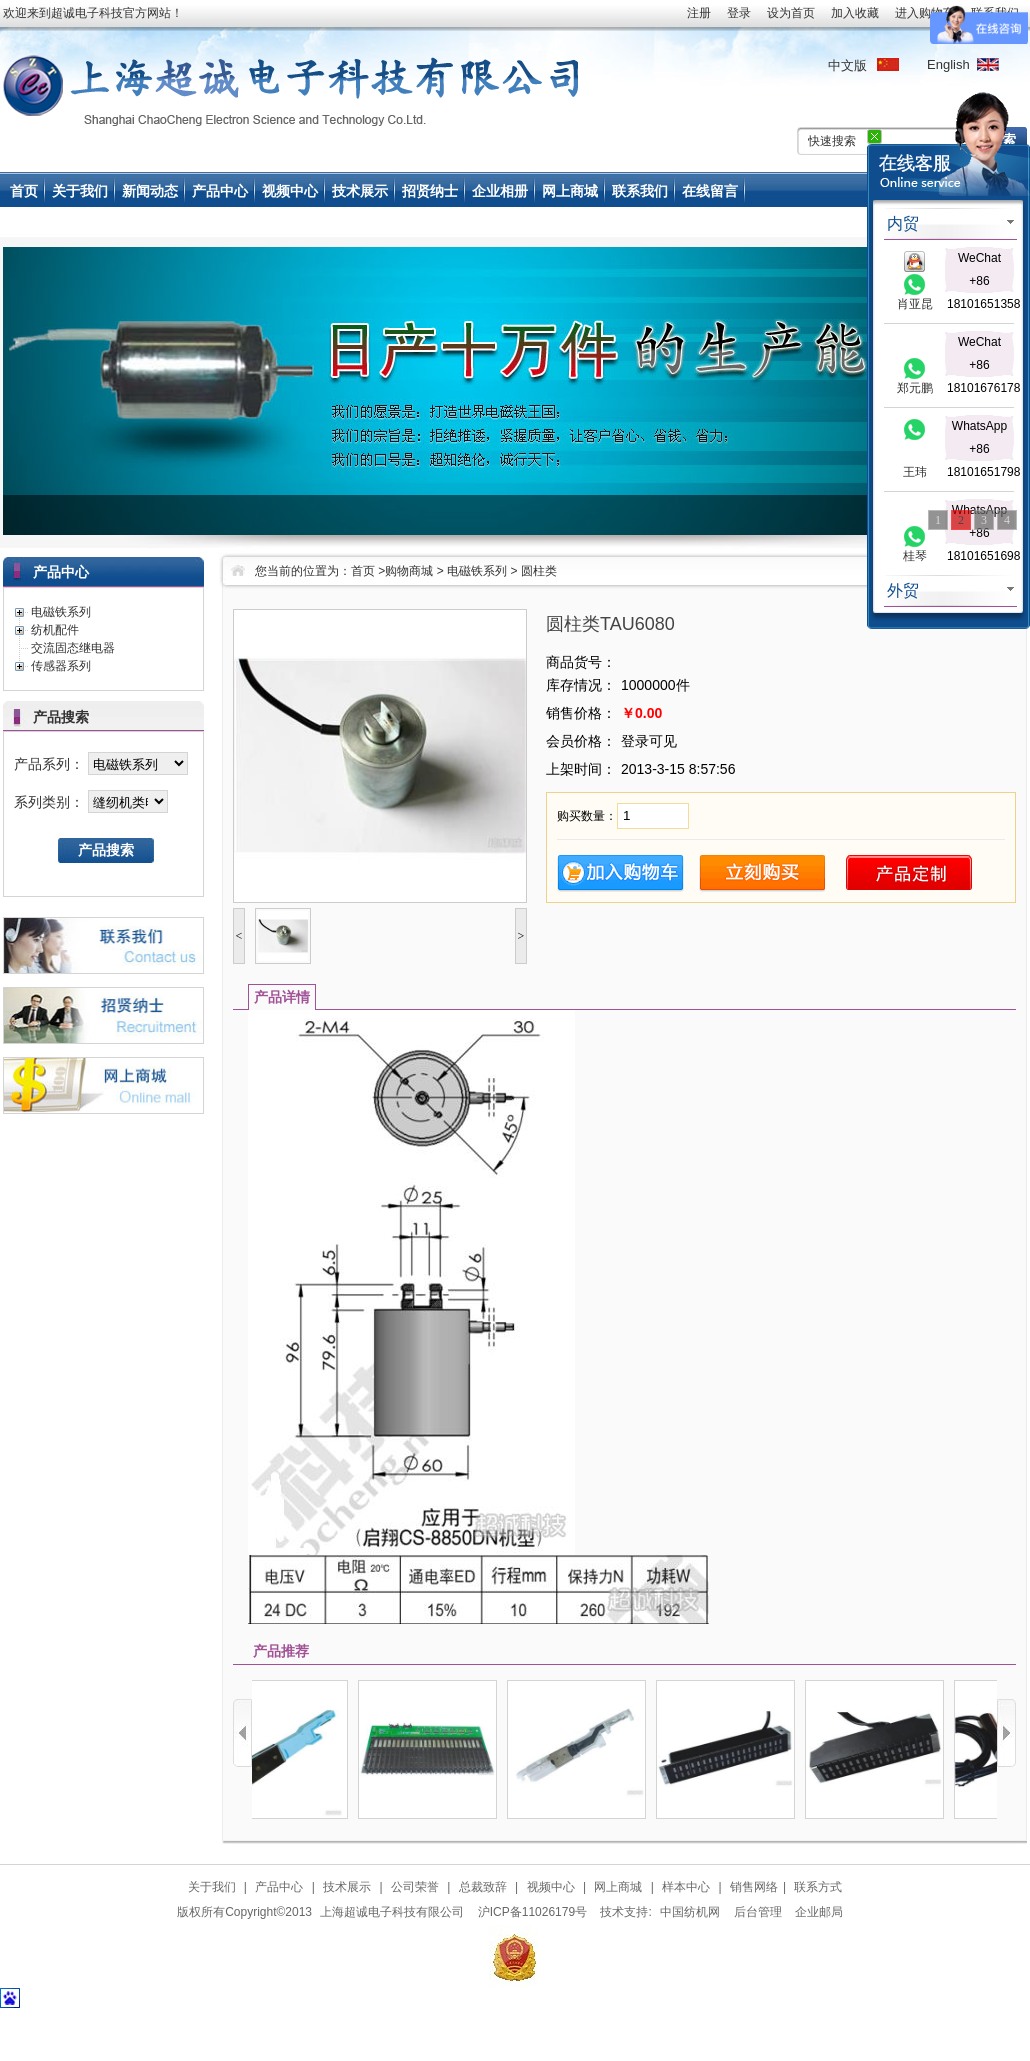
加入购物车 (620, 873)
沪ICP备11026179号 (532, 1912)
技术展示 (360, 191)
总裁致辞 (483, 1887)
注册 (699, 13)
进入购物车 (925, 13)
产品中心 (220, 191)
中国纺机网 (690, 1912)
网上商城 (570, 191)
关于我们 (80, 191)
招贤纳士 (430, 191)
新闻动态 (150, 191)
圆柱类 (539, 571)
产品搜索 (106, 850)
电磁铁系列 (477, 571)
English (947, 63)
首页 (24, 191)
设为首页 (791, 13)
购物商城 (409, 571)
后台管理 (758, 1912)
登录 (739, 13)
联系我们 (640, 191)
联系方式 (818, 1887)
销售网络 (754, 1887)
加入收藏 (855, 13)
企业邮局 (819, 1912)
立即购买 (762, 873)
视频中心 (290, 191)
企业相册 (500, 191)
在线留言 (710, 191)
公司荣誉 (415, 1887)
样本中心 (686, 1887)
